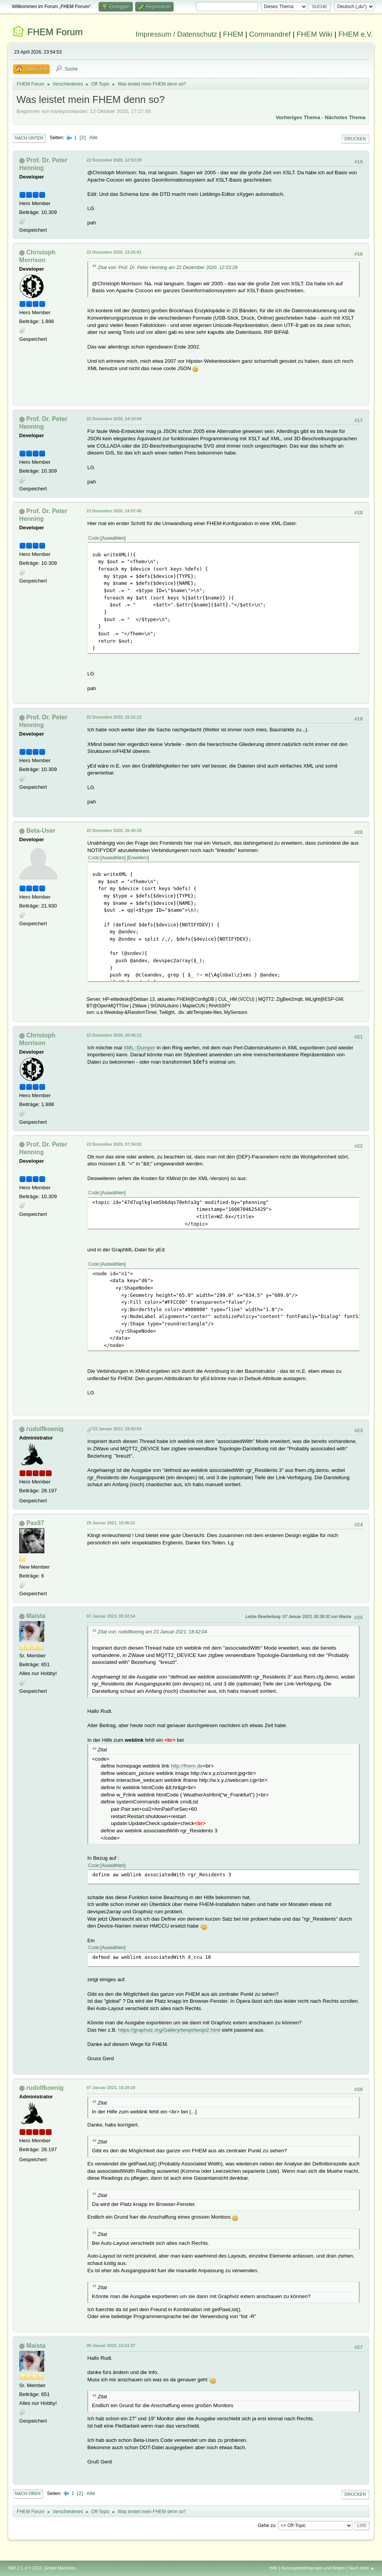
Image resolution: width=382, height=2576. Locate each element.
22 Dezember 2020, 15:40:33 (114, 830)
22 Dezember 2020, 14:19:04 (114, 418)
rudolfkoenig (45, 1429)
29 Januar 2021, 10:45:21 (111, 1522)
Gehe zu (266, 2525)
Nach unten (29, 138)
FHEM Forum (55, 32)
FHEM (233, 34)
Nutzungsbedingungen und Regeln (313, 2568)
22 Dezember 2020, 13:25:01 (114, 252)
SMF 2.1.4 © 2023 (25, 2568)
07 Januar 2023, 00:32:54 (111, 1616)
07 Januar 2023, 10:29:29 (111, 2087)
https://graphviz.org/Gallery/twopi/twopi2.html (169, 2030)
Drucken (355, 138)
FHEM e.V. (355, 34)
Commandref (270, 34)
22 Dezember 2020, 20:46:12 (114, 1035)
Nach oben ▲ (361, 2568)
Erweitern (138, 857)
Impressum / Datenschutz (176, 34)
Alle (93, 137)
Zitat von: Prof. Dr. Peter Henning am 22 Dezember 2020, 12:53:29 (168, 267)
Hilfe (273, 2568)
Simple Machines (59, 2568)
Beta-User (40, 830)
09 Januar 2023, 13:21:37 (111, 2345)
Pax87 (35, 1523)
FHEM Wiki (314, 34)
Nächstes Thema (345, 117)
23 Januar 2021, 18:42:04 (117, 1428)
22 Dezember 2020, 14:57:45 (114, 510)
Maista (35, 1616)
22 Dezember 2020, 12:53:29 (114, 160)
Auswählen (113, 538)
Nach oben (28, 2493)
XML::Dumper (139, 1048)
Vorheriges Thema (298, 117)
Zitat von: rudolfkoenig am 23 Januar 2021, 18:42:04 (152, 1632)
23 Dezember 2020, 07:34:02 (114, 1144)
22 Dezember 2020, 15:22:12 (114, 717)
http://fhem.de (187, 1766)
